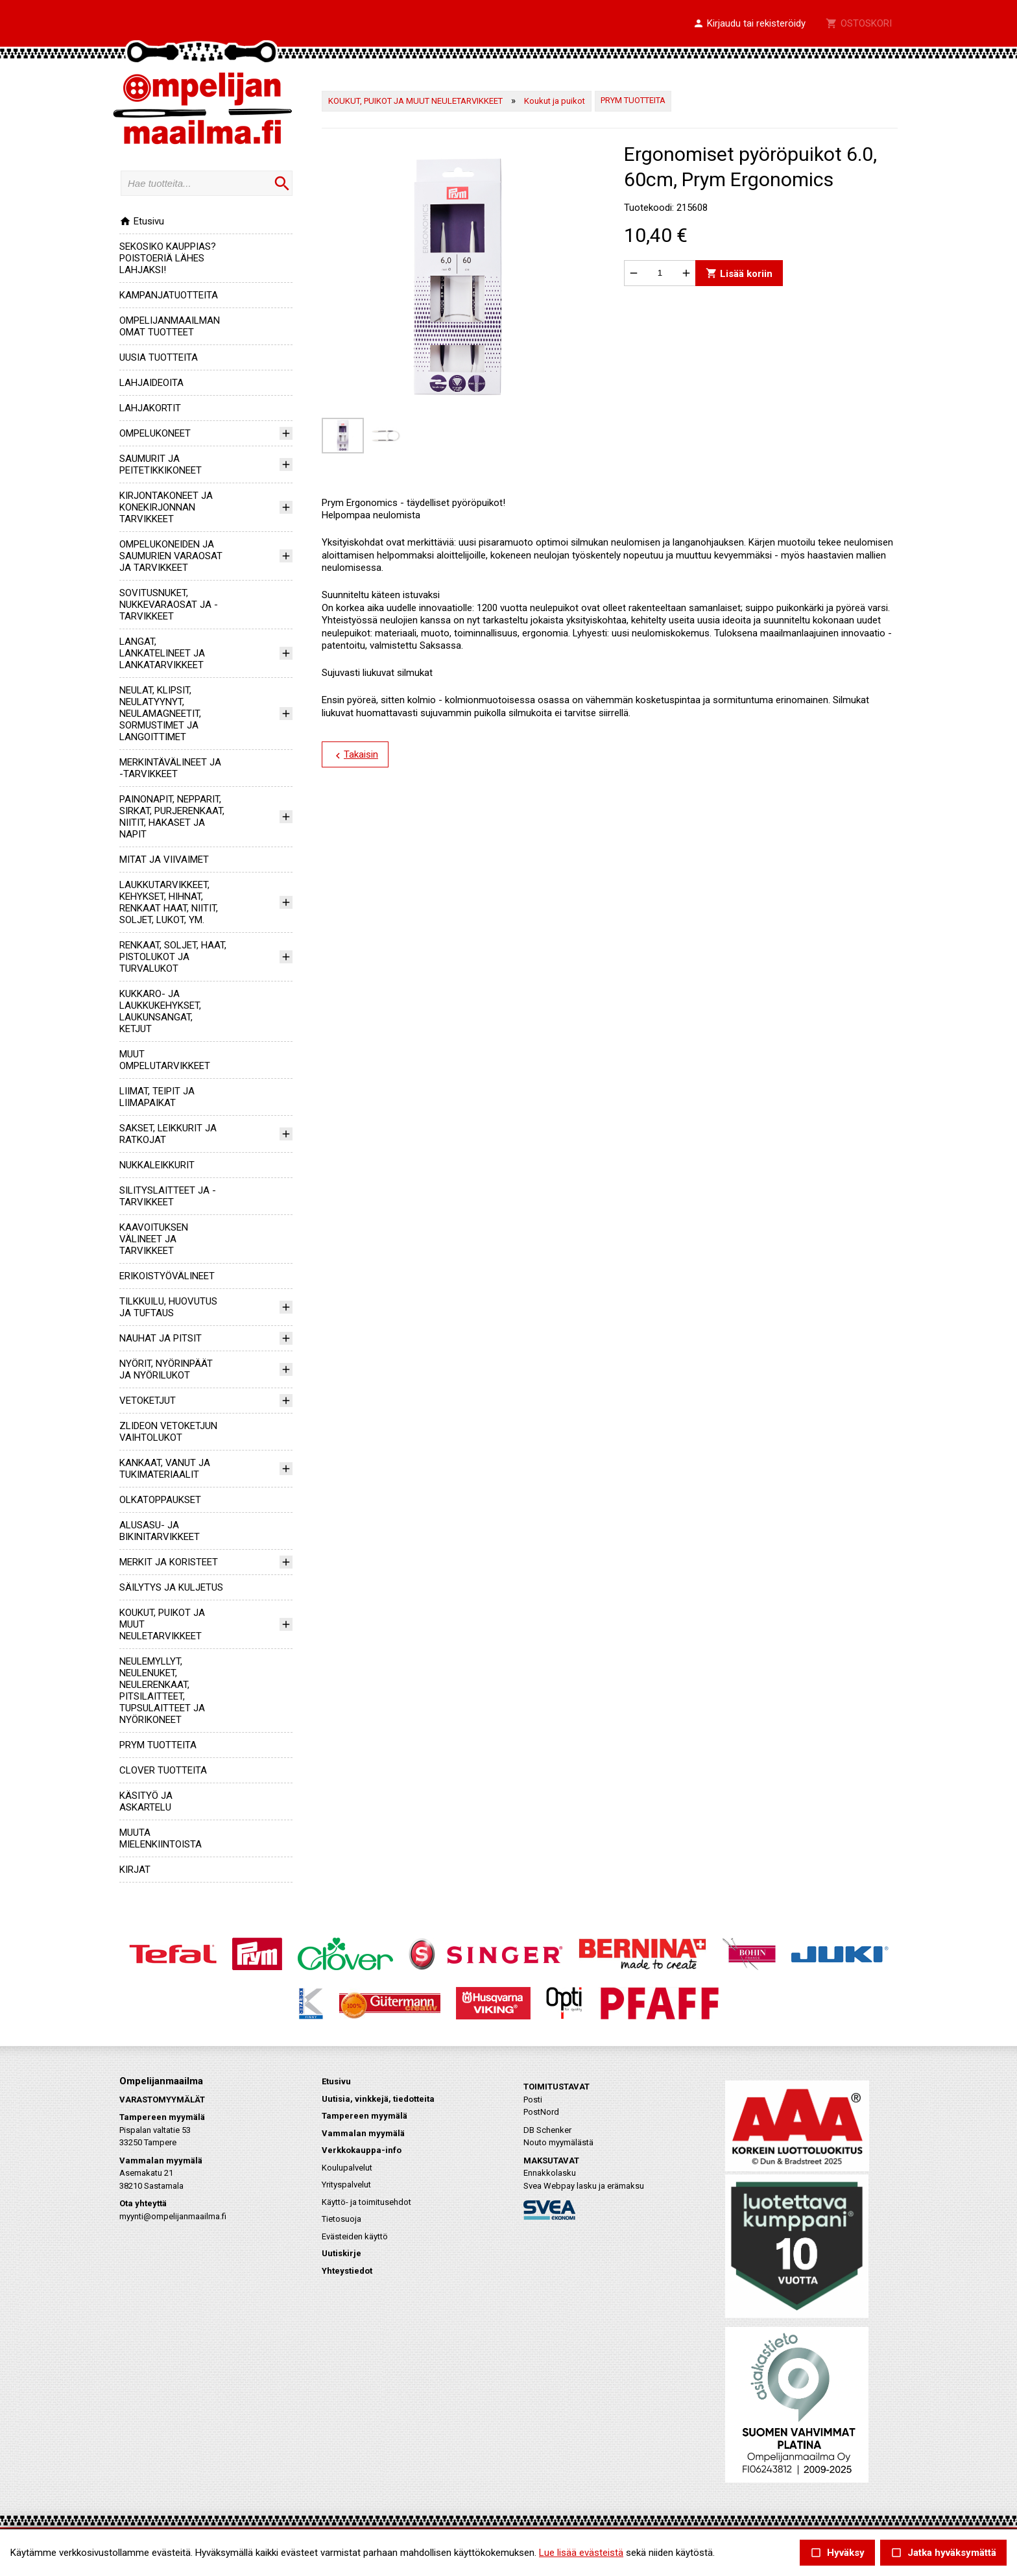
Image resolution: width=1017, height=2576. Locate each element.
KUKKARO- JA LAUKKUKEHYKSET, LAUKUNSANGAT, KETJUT (160, 1011)
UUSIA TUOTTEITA (158, 357)
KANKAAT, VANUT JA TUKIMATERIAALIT (164, 1468)
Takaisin (355, 755)
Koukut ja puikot (554, 101)
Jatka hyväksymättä (943, 2553)
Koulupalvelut (347, 2168)
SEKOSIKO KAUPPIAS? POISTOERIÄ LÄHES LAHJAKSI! (167, 258)
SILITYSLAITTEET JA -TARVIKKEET (167, 1196)
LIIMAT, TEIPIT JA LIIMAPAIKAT (157, 1097)
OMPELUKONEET (155, 433)
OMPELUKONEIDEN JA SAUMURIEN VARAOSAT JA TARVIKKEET (170, 555)
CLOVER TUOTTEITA (163, 1770)
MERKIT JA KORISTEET (168, 1562)
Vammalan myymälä (363, 2133)
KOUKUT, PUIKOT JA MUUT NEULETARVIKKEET (415, 101)
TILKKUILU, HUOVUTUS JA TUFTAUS (168, 1307)
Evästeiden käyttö (355, 2236)
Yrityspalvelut (346, 2184)
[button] (749, 24)
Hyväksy (837, 2553)
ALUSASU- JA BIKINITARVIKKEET (159, 1531)
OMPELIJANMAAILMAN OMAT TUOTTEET (169, 326)
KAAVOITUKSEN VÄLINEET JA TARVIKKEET (153, 1239)
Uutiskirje (341, 2253)
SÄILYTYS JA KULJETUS (171, 1587)
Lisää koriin (739, 273)
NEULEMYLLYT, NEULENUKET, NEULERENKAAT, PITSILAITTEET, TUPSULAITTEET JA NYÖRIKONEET (162, 1690)
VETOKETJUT (147, 1400)
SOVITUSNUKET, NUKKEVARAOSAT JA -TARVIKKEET (168, 604)
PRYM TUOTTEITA (158, 1745)
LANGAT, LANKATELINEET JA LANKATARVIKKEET (162, 653)
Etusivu (141, 221)
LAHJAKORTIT (150, 408)
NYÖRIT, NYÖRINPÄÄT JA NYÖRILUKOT (166, 1369)
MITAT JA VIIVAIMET (164, 859)
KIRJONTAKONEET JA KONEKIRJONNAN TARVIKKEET (166, 507)
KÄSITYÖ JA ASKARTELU (146, 1801)
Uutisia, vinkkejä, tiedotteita (378, 2099)
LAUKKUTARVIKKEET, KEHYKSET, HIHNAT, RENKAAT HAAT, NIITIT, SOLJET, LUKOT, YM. (168, 902)
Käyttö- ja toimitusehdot (366, 2202)
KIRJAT (134, 1869)
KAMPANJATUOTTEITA (168, 295)
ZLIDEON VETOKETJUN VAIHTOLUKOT (168, 1431)
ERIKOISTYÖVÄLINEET (167, 1276)
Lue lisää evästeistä (581, 2552)
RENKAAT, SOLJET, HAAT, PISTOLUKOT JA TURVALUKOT (172, 956)
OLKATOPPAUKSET (160, 1500)
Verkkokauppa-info (361, 2150)
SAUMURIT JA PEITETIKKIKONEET (160, 464)
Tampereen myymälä (364, 2116)
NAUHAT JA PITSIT (160, 1338)
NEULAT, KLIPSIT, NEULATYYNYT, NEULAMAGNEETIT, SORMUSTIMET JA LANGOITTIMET (160, 713)
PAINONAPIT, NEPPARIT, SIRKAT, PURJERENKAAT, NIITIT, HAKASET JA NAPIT (171, 816)
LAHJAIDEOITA (151, 383)
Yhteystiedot (347, 2271)
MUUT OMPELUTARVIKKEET (164, 1060)
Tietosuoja (341, 2219)
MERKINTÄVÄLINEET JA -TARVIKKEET (170, 768)
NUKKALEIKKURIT (157, 1165)
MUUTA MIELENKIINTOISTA (160, 1838)
